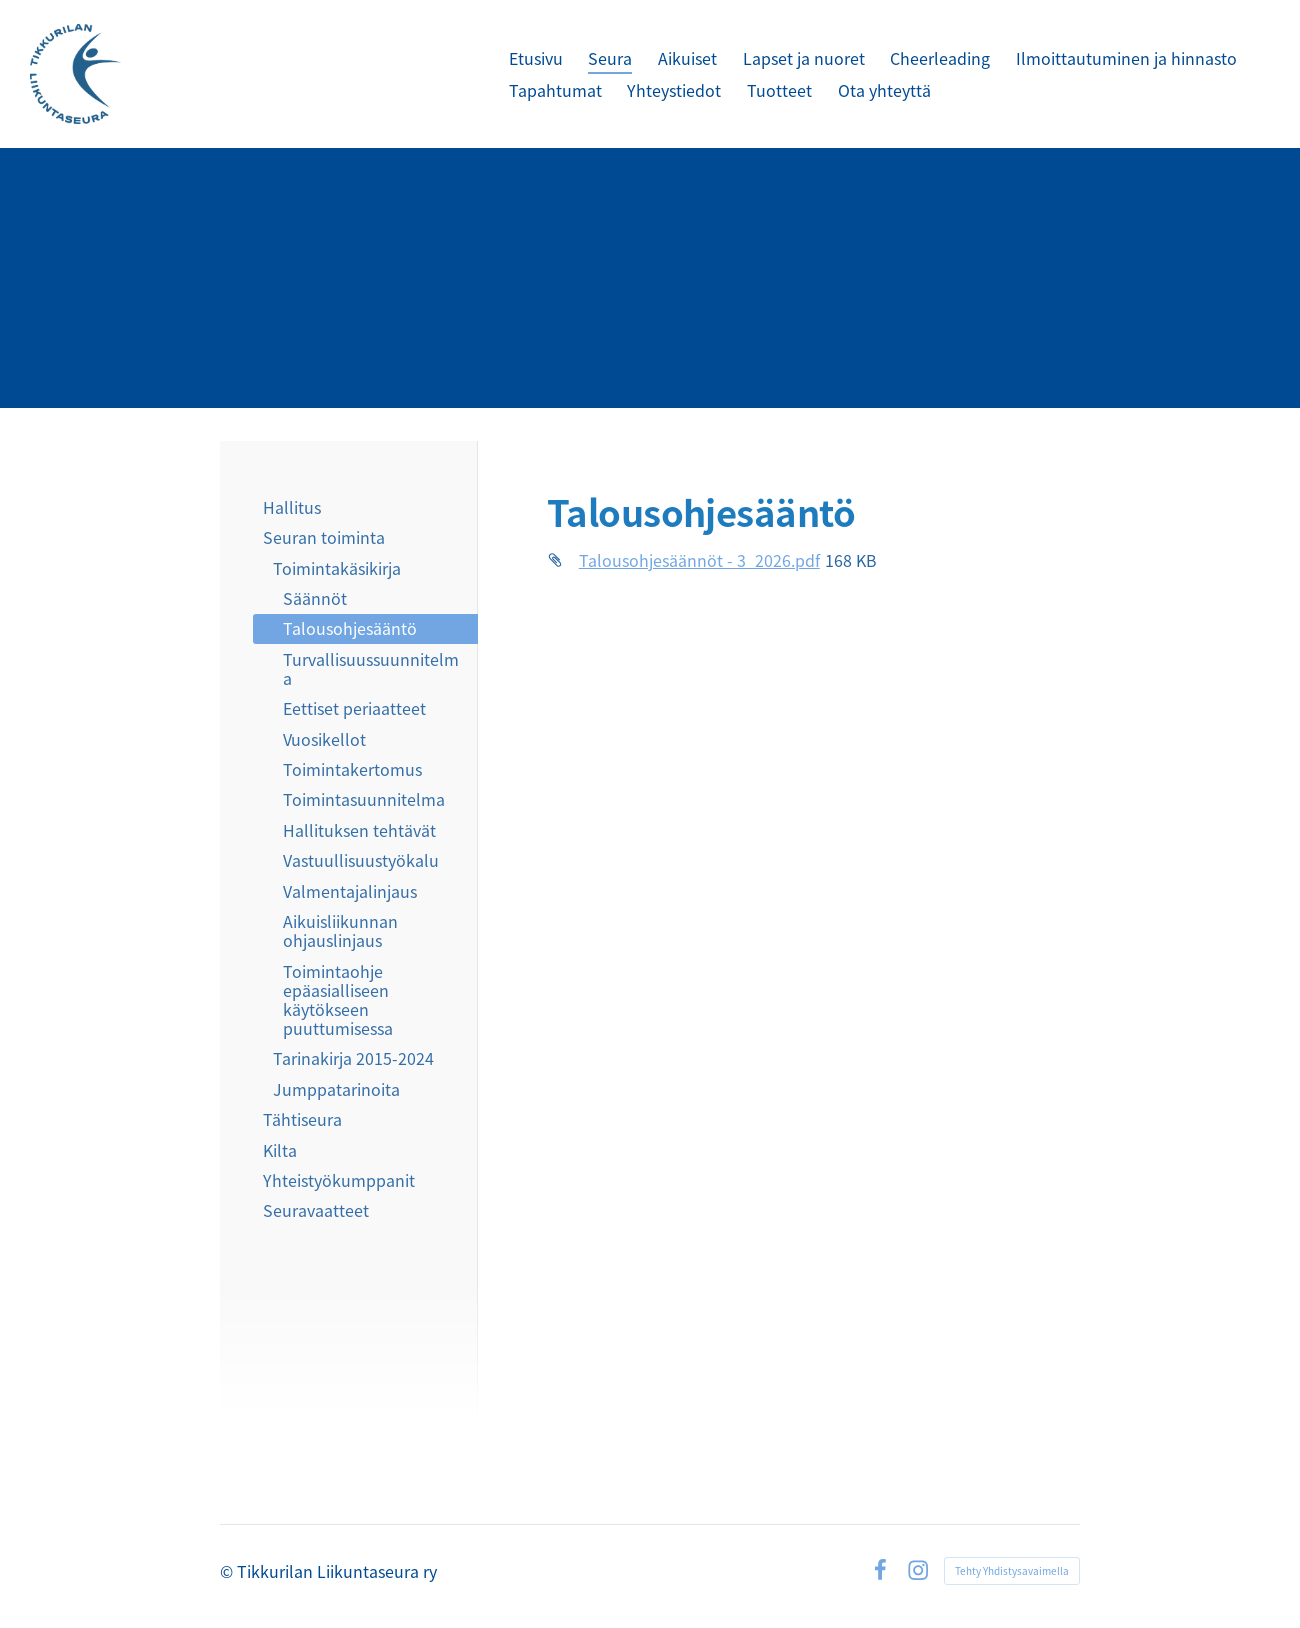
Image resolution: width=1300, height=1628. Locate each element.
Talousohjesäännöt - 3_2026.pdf (699, 560)
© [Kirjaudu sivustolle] (228, 1571)
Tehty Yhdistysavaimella (1012, 1570)
